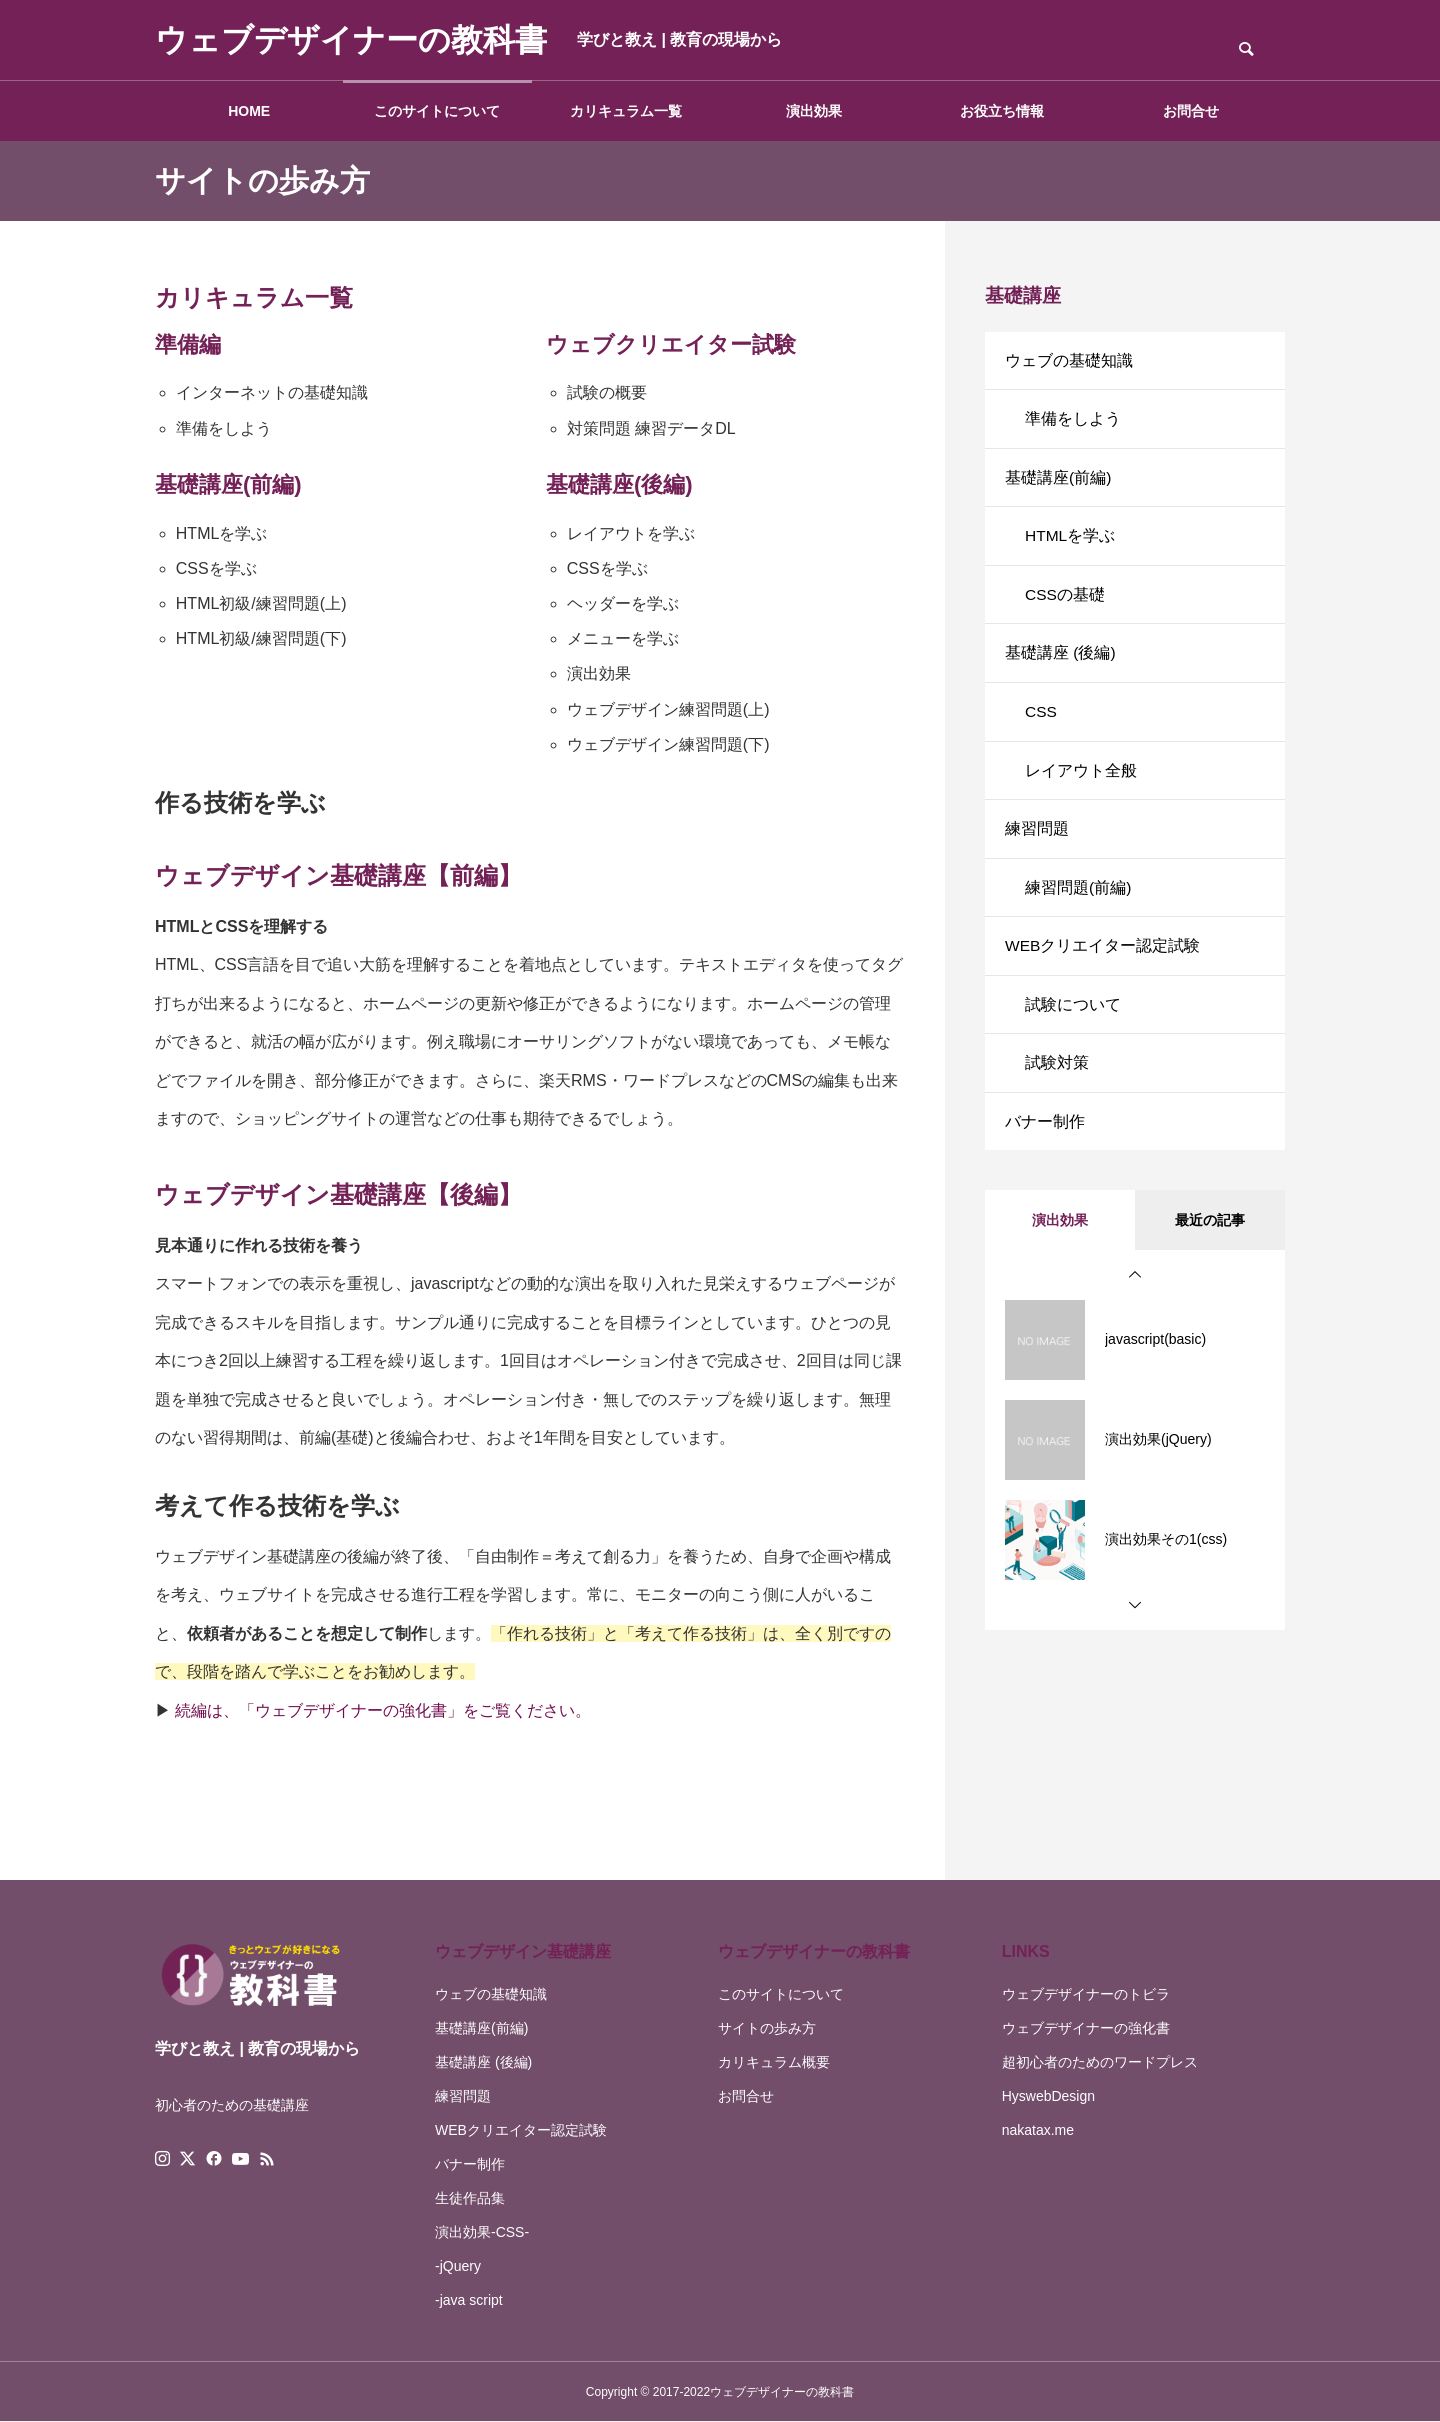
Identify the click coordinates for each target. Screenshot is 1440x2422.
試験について (1073, 1032)
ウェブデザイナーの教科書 (814, 1951)
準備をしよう (1073, 422)
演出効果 (814, 111)
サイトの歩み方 (767, 2028)
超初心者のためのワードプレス (1100, 2062)
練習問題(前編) (1078, 910)
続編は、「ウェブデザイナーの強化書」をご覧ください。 (383, 1710)
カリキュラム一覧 (626, 111)
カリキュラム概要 (774, 2062)
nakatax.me (1038, 2130)
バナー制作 (1045, 1154)
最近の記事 (1210, 1255)
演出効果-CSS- (482, 2232)
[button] (1135, 1310)
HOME (249, 111)
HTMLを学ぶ (1071, 544)
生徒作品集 (470, 2198)
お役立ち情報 (1002, 111)
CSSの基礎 (1065, 605)
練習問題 (1037, 849)
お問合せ (1191, 111)
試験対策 (1057, 1093)
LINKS (1026, 1951)
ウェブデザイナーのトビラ (1086, 1994)
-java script (469, 2300)
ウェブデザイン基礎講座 (523, 1951)
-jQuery (458, 2266)
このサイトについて (437, 111)
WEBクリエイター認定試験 (1103, 971)
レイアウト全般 (1081, 788)
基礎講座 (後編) (1060, 666)
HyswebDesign (1048, 2096)
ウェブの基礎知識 (1069, 361)
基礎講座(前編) (1058, 483)
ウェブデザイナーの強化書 (1086, 2028)
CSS (1041, 727)
